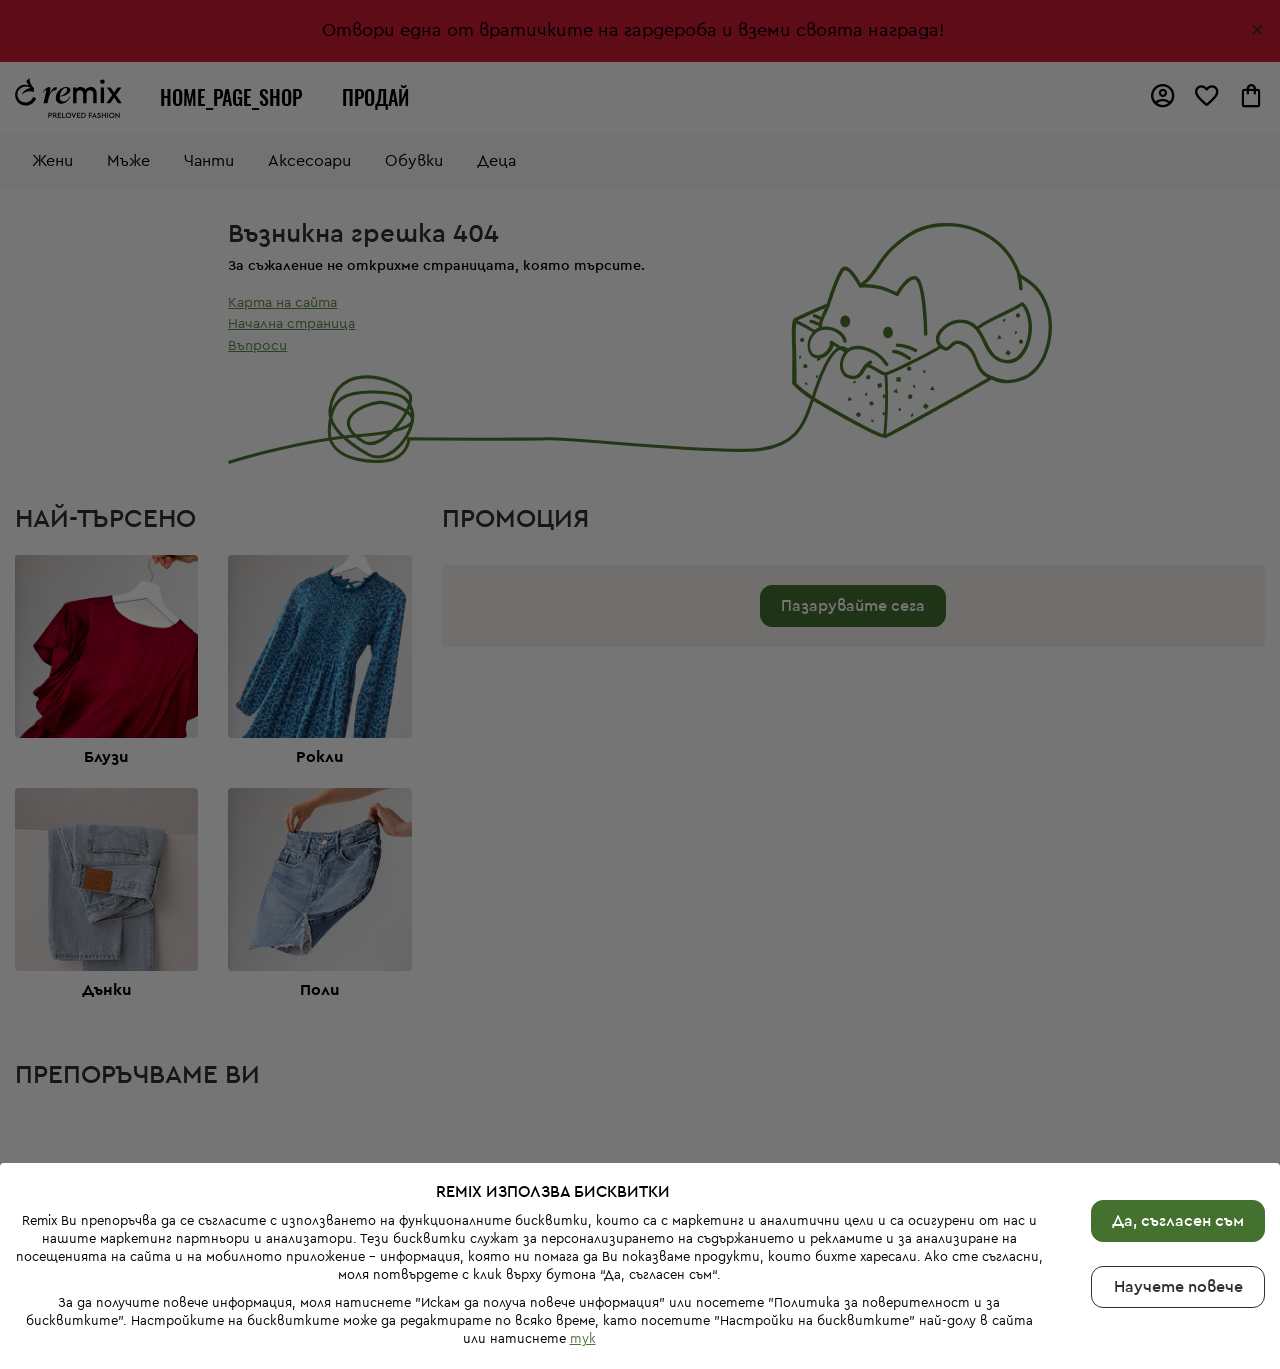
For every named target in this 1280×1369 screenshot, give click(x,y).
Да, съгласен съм (1178, 1167)
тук (583, 1285)
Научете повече (1178, 1233)
